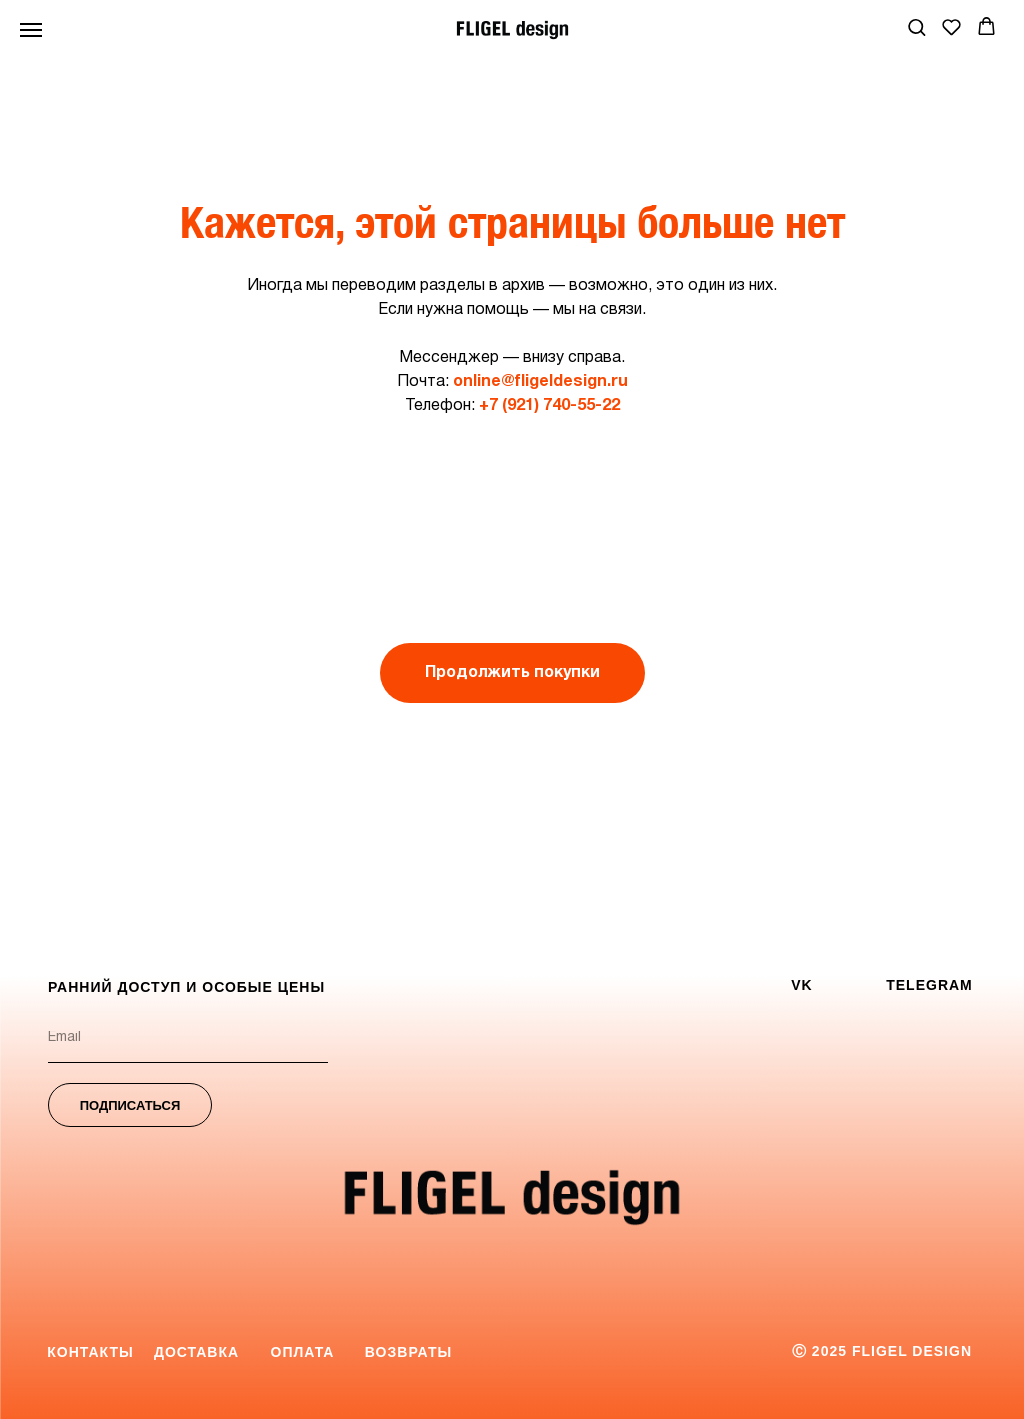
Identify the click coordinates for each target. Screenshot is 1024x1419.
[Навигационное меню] (31, 30)
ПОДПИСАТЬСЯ (130, 1105)
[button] (916, 26)
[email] (188, 1038)
